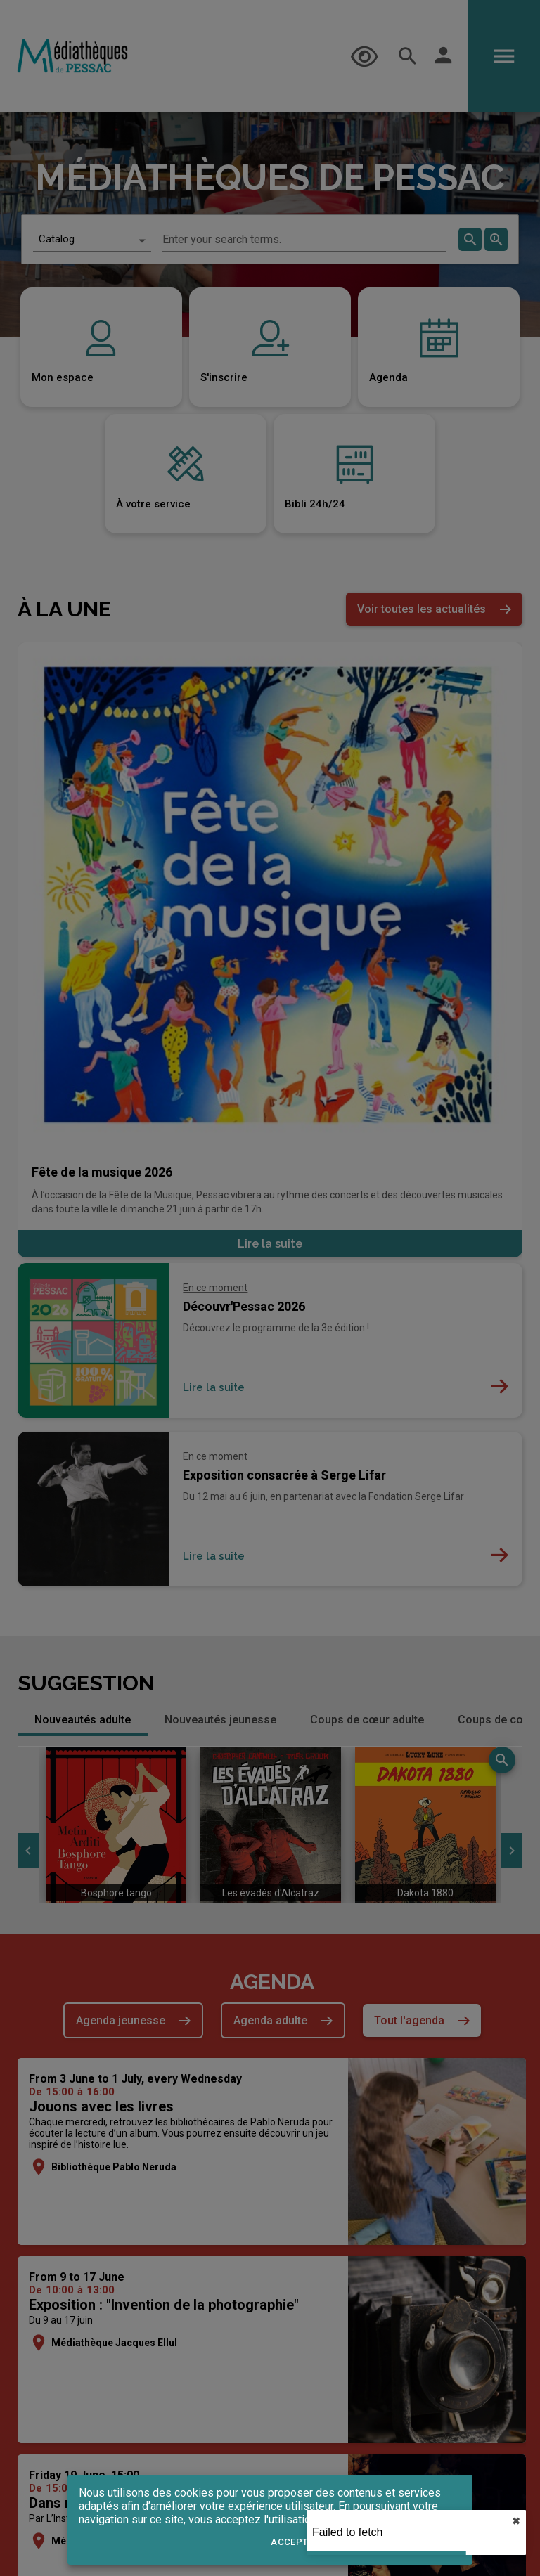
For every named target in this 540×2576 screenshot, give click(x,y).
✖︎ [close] (516, 2521)
